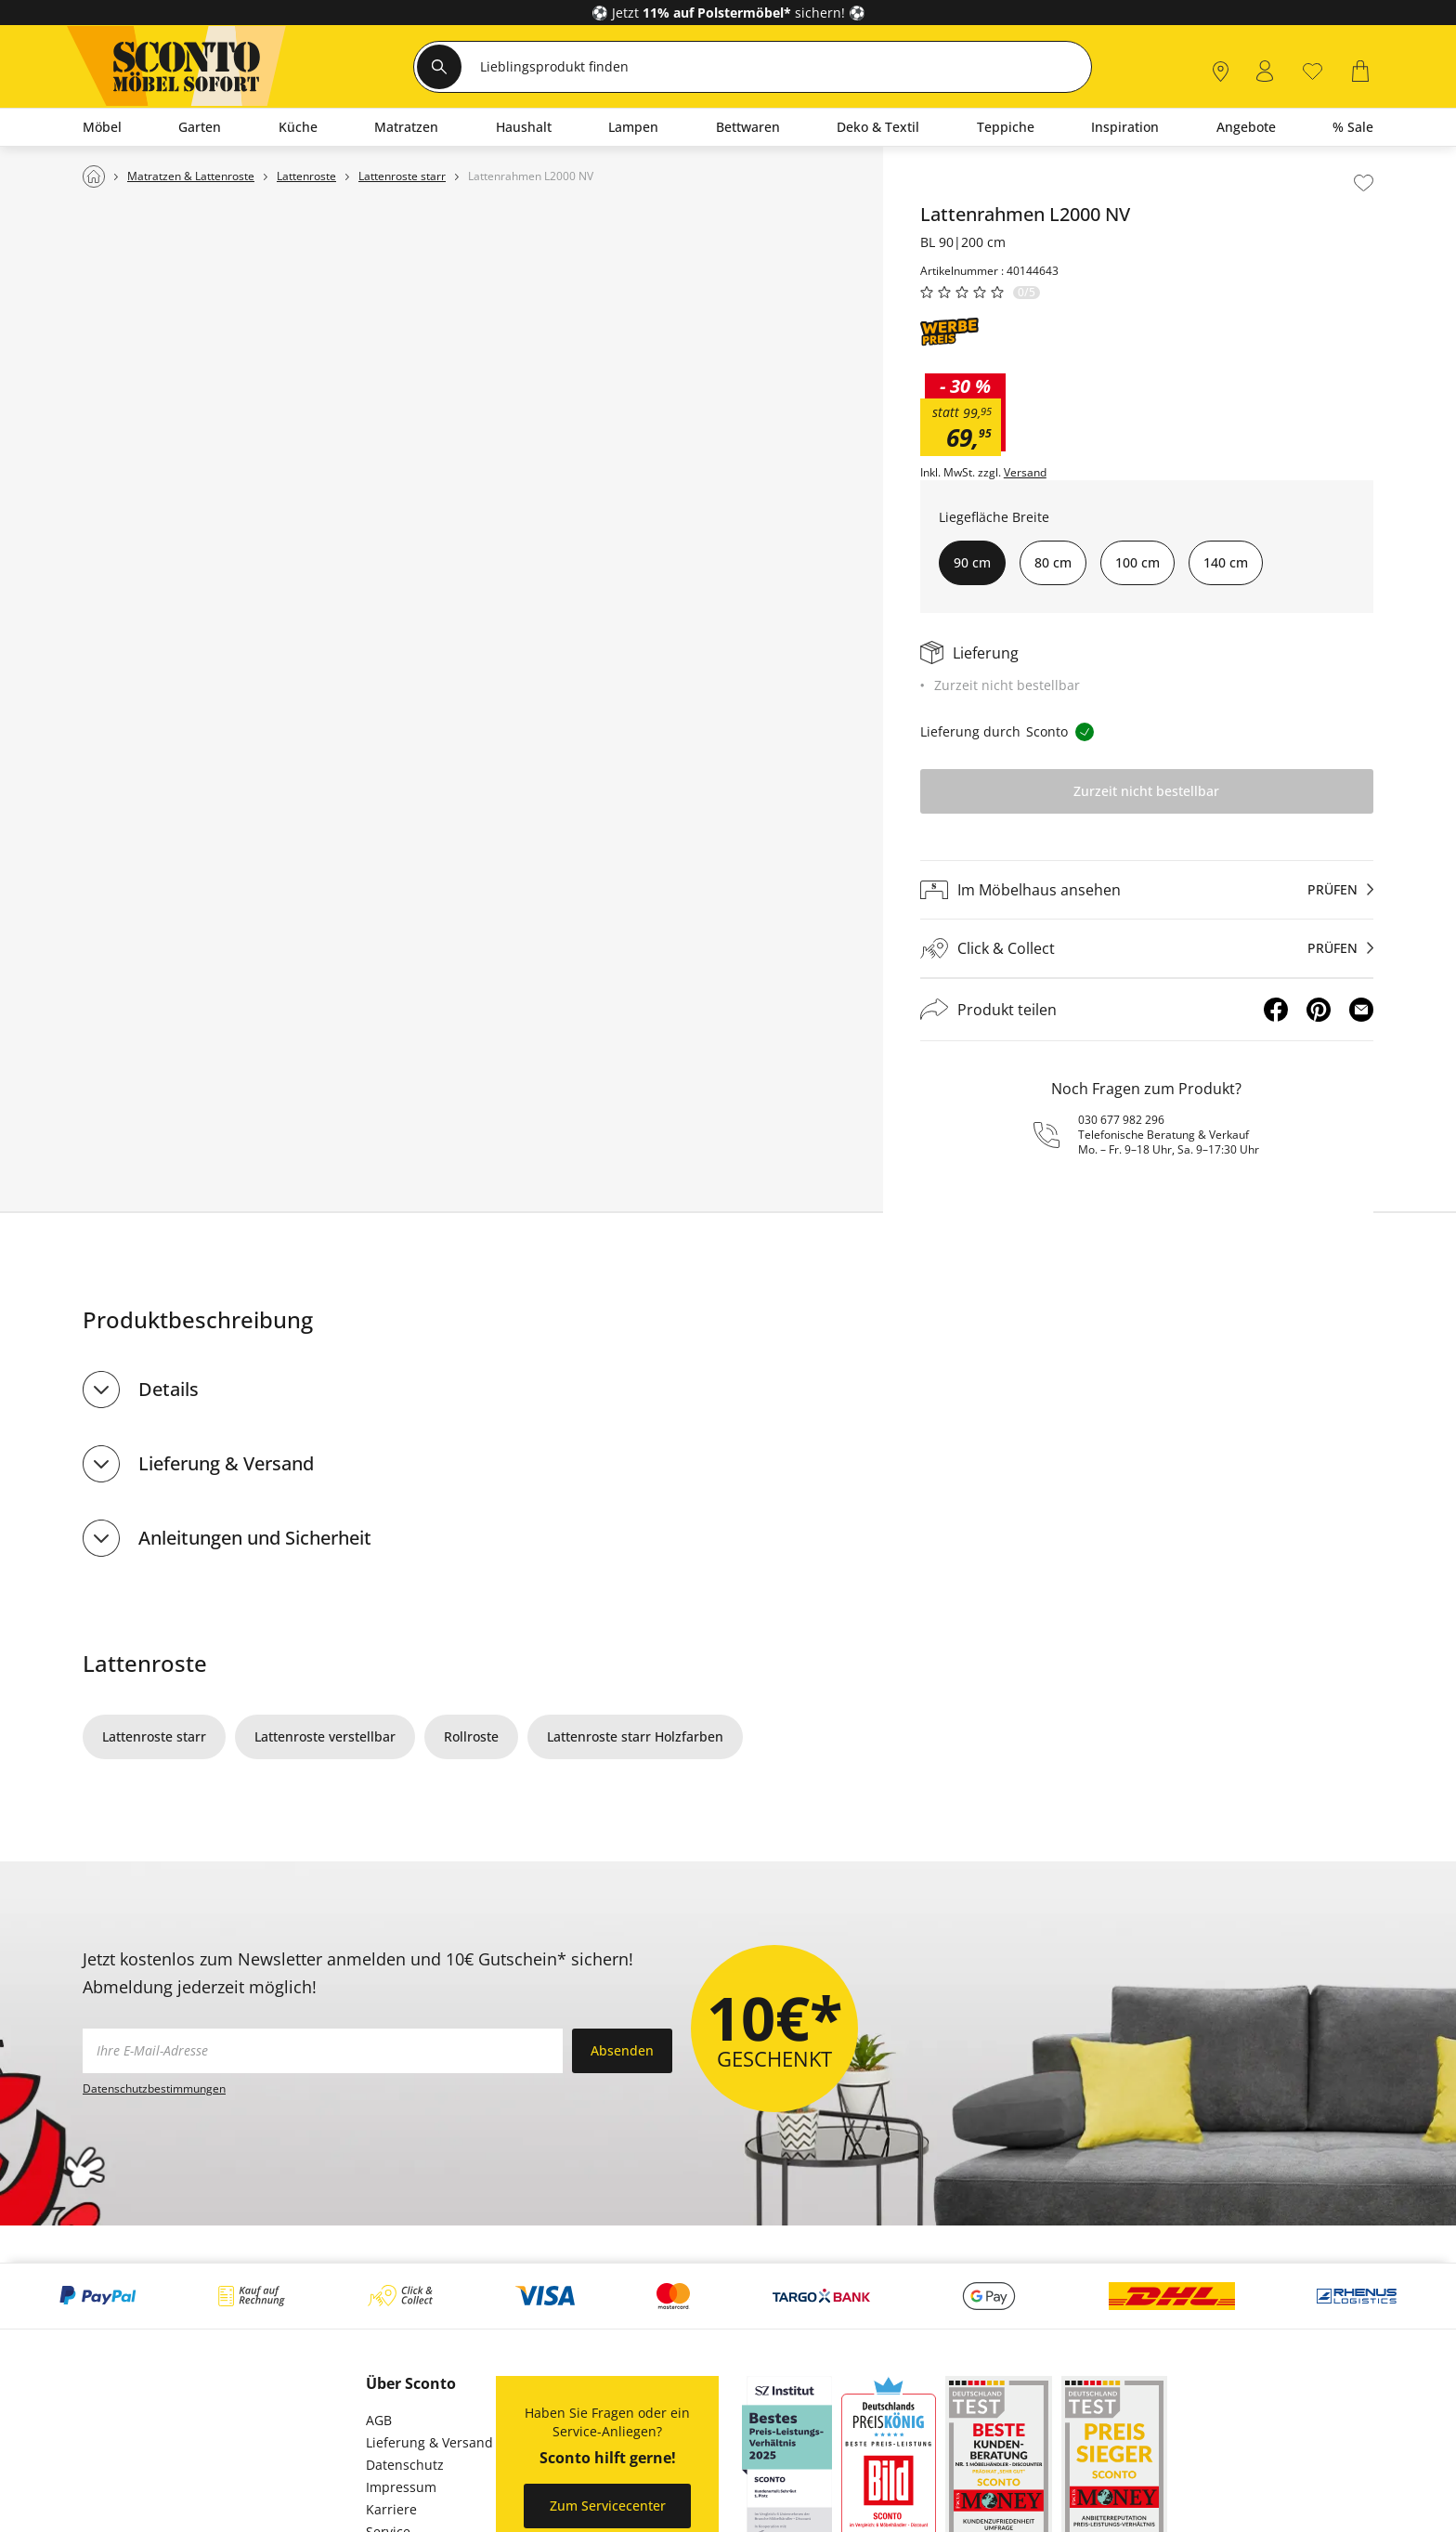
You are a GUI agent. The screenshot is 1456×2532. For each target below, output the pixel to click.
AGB (379, 2420)
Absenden (622, 2050)
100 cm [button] (1137, 562)
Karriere (391, 2509)
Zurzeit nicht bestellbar (1146, 791)
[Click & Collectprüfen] (1146, 949)
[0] (1312, 69)
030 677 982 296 (1121, 1120)
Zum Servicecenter (608, 2505)
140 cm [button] (1225, 562)
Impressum (401, 2487)
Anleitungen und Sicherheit (254, 1537)
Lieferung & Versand (226, 1463)
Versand (1025, 472)
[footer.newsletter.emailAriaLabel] (323, 2051)
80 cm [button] (1053, 562)
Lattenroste (145, 1663)
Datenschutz (405, 2464)
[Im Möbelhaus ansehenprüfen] (1146, 890)
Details (168, 1389)
